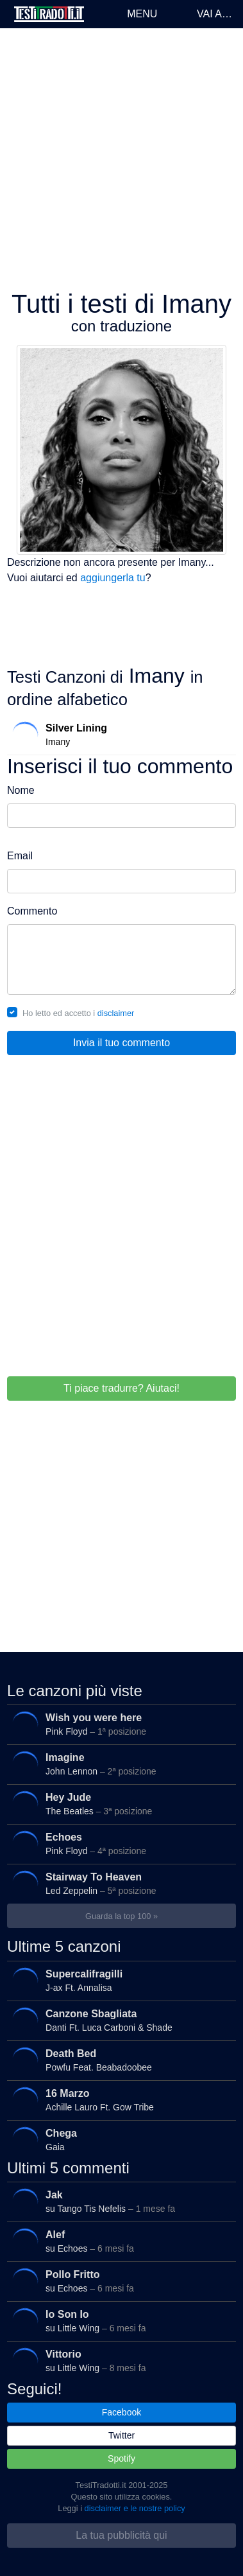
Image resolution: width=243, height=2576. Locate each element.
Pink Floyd (119, 1724)
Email (20, 855)
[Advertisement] (120, 159)
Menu (142, 13)
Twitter (121, 2435)
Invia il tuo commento (121, 1042)
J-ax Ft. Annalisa (119, 1980)
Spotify (121, 2458)
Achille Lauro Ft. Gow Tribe (119, 2099)
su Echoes (119, 2241)
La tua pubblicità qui (121, 2535)
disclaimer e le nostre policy (135, 2508)
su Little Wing (119, 2321)
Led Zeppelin (119, 1884)
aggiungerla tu (112, 577)
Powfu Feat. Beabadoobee (119, 2060)
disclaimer (116, 1013)
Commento (32, 911)
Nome (21, 790)
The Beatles (119, 1804)
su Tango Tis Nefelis (119, 2202)
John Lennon (119, 1764)
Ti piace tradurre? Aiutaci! (121, 1388)
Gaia (119, 2139)
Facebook (121, 2412)
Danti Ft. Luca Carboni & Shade (119, 2020)
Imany (119, 734)
